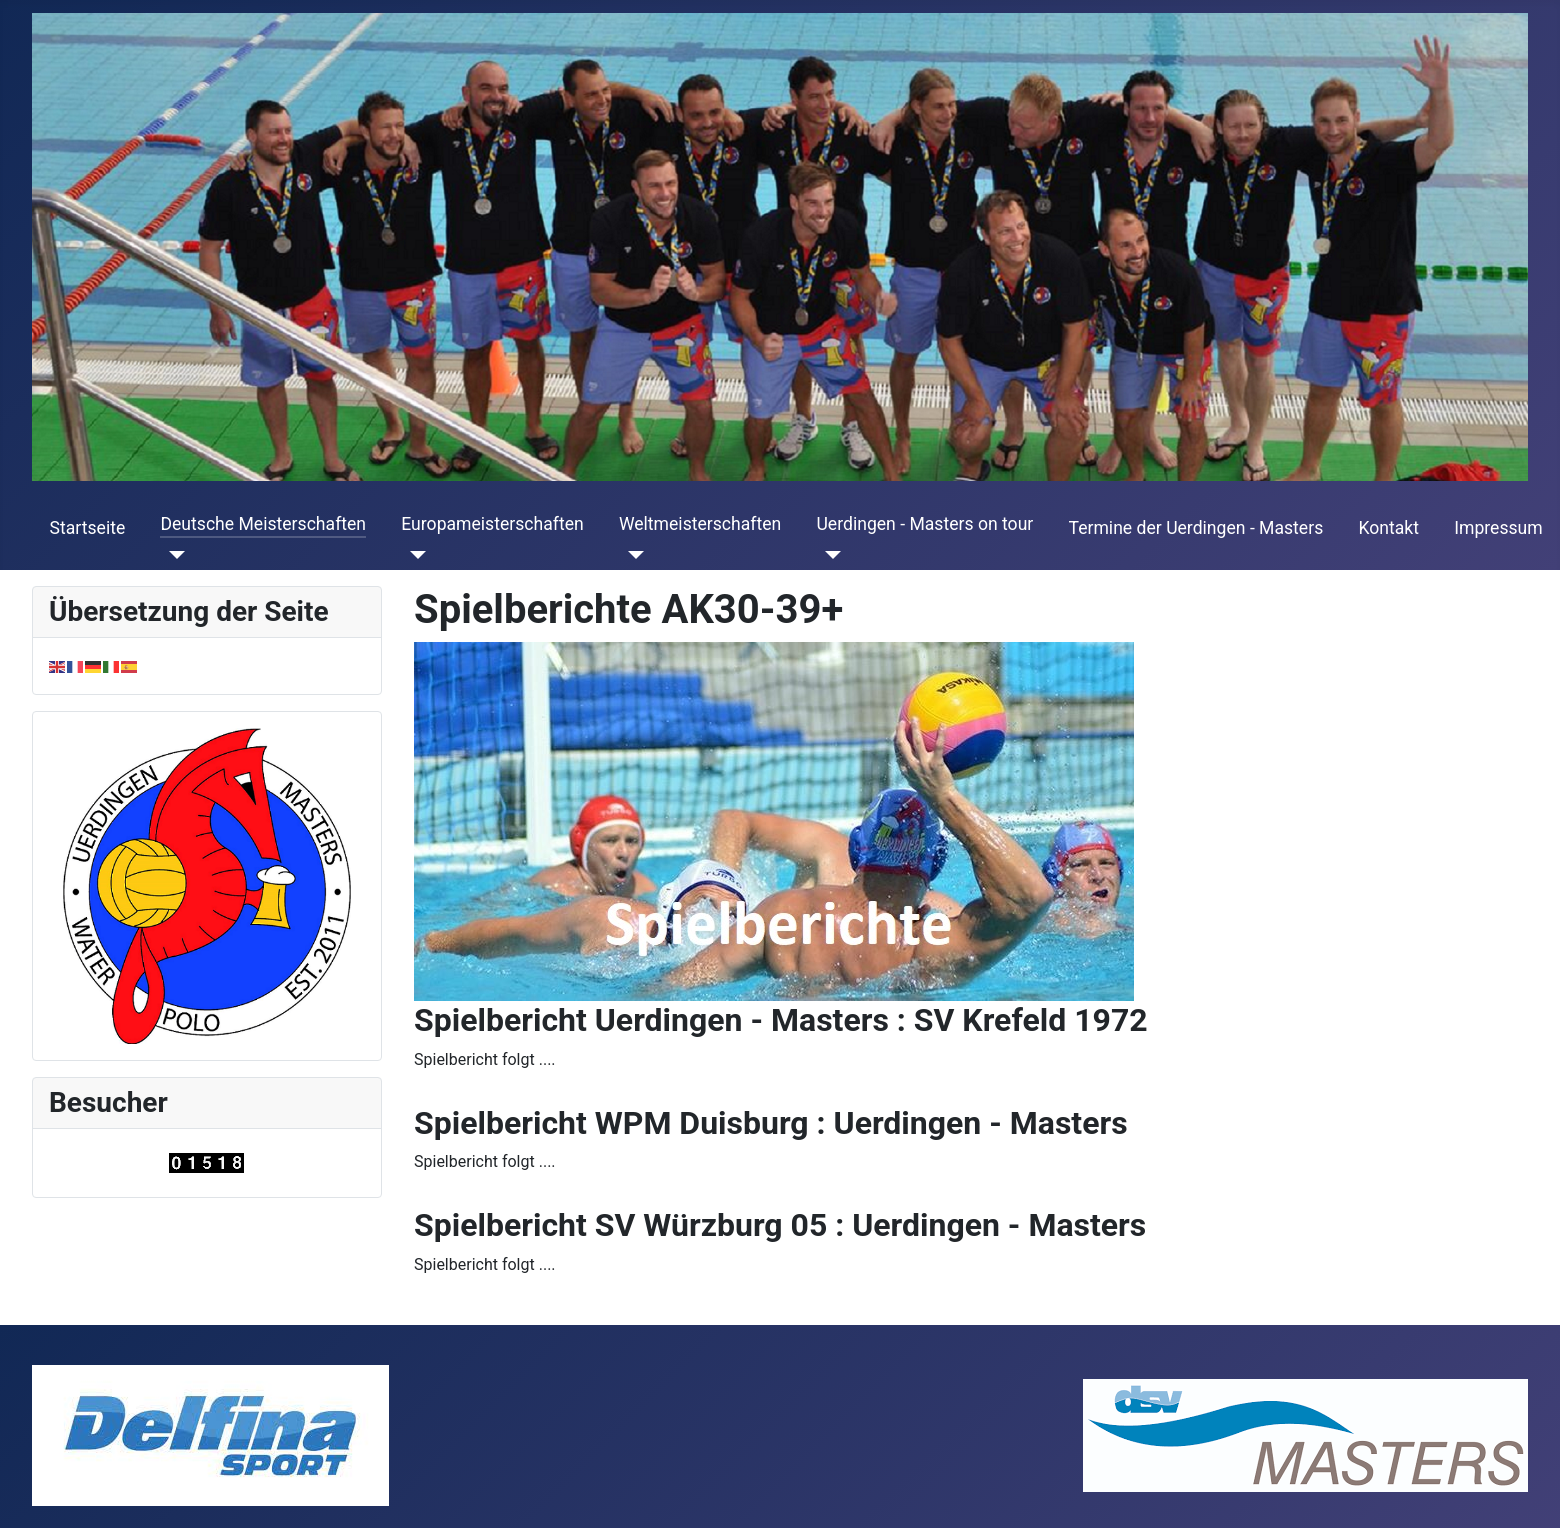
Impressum (1498, 528)
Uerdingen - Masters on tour (924, 524)
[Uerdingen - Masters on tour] (828, 555)
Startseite (88, 528)
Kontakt (1388, 528)
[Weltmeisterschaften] (631, 555)
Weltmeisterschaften (700, 524)
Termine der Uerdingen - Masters (1196, 528)
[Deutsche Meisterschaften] (172, 555)
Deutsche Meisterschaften (263, 524)
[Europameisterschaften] (413, 555)
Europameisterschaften (492, 524)
